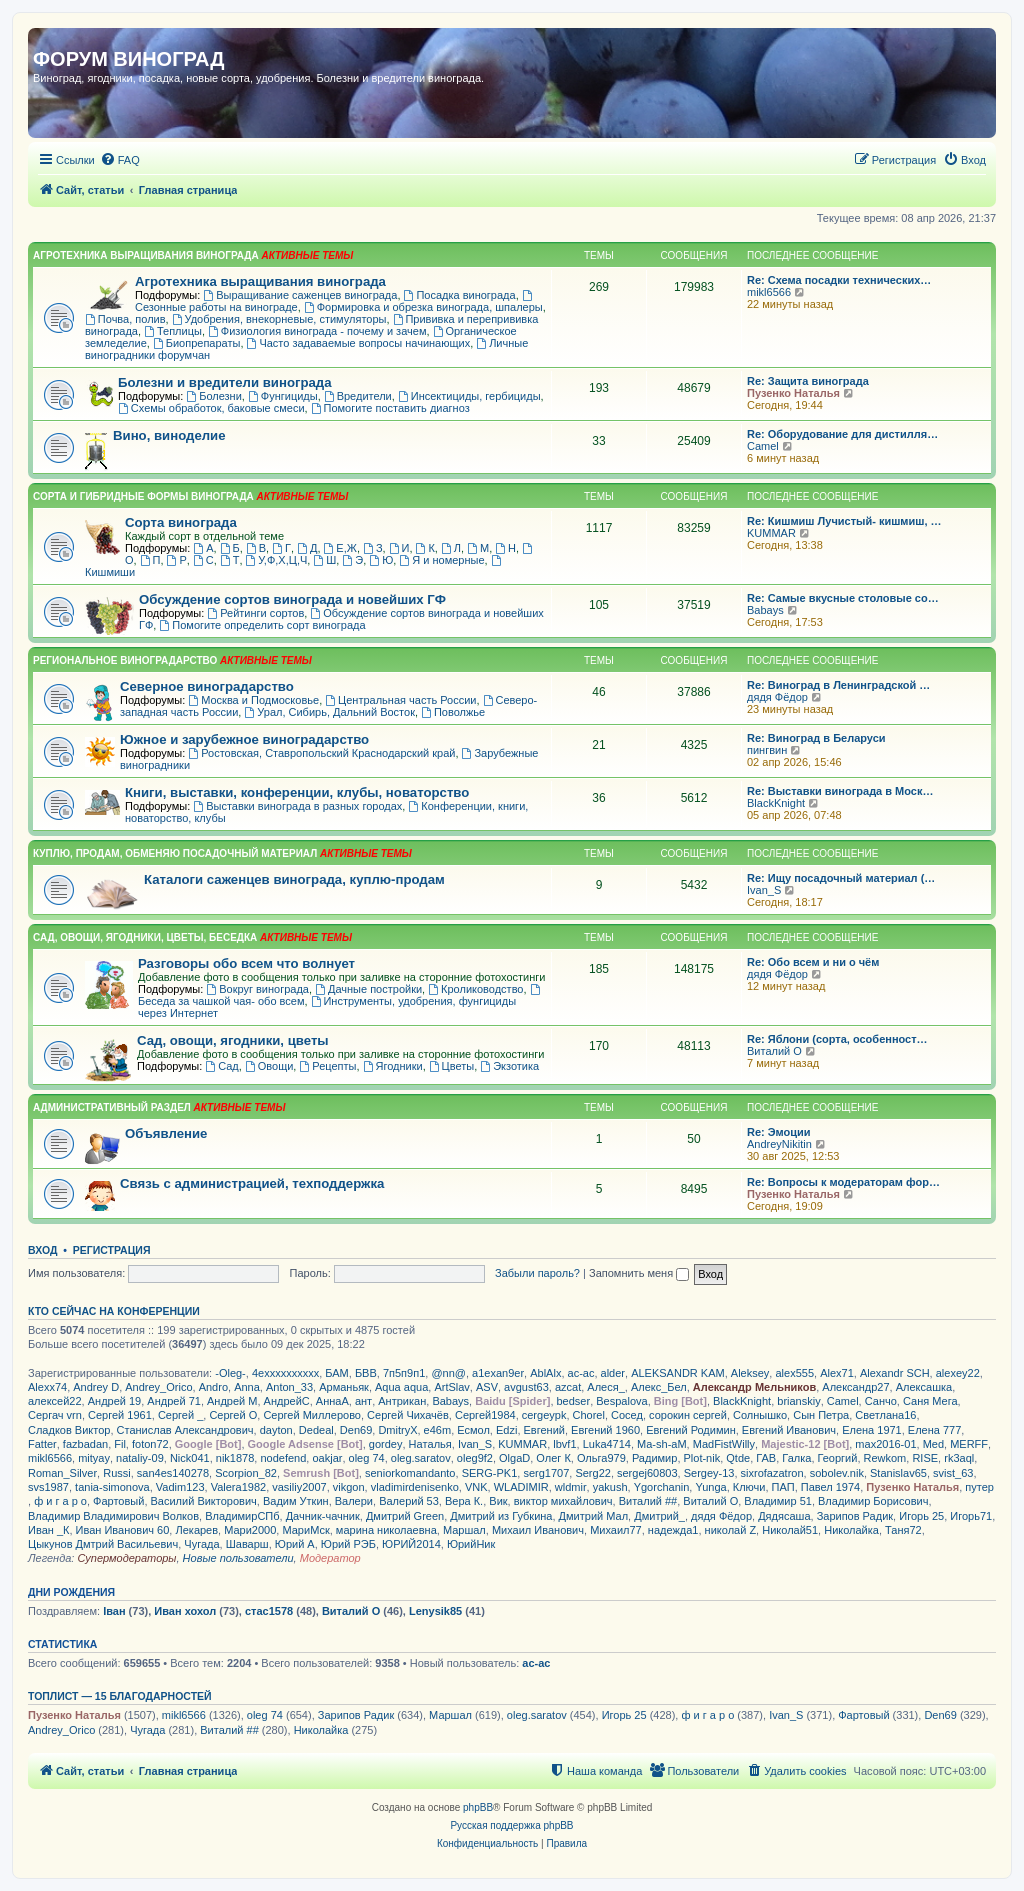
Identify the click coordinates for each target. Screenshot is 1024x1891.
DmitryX (397, 1430)
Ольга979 (601, 1458)
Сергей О (233, 1415)
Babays (765, 610)
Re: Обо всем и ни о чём (813, 962)
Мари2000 (250, 1530)
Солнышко (760, 1415)
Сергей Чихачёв (408, 1415)
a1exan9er (498, 1373)
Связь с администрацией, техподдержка (252, 1183)
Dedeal (316, 1430)
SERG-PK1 (490, 1473)
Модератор (330, 1558)
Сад (221, 1066)
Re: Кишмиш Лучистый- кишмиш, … (844, 521)
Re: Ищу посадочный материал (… (841, 878)
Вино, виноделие (169, 435)
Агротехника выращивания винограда (260, 281)
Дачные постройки (368, 989)
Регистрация (112, 1250)
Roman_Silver (62, 1473)
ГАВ (766, 1458)
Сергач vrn (55, 1415)
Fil (120, 1444)
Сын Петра (821, 1415)
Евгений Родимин (691, 1430)
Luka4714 (607, 1444)
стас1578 (269, 1611)
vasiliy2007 (299, 1487)
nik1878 (235, 1458)
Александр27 (855, 1387)
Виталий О (774, 1051)
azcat (568, 1387)
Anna (247, 1387)
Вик (498, 1501)
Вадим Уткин (296, 1501)
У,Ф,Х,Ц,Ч (277, 560)
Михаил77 (616, 1530)
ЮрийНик (471, 1544)
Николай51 (790, 1530)
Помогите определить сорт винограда (262, 625)
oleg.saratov (421, 1458)
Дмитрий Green (405, 1516)
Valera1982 (238, 1487)
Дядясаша (784, 1516)
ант (363, 1401)
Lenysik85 (435, 1611)
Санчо (881, 1401)
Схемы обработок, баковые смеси (211, 408)
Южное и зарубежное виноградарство (244, 739)
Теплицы (173, 331)
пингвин (767, 750)
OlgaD (514, 1458)
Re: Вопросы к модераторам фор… (843, 1182)
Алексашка (924, 1387)
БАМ (336, 1373)
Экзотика (509, 1066)
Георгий (838, 1458)
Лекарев (196, 1530)
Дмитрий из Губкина (501, 1516)
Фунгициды (283, 396)
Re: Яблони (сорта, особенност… (837, 1039)
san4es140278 (173, 1473)
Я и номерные (441, 560)
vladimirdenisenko (415, 1487)
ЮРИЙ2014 (411, 1544)
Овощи (269, 1066)
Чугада (201, 1544)
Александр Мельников (754, 1387)
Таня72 (903, 1530)
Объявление (166, 1133)
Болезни (214, 396)
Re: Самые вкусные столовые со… (843, 598)
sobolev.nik (837, 1473)
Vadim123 (180, 1487)
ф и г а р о (60, 1501)
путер (979, 1487)
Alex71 (837, 1373)
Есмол (473, 1430)
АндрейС (287, 1401)
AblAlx (545, 1373)
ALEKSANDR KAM (678, 1373)
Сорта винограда (181, 522)
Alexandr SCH (895, 1373)
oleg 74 (367, 1458)
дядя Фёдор (777, 697)
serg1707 (546, 1473)
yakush (610, 1487)
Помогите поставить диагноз (390, 408)
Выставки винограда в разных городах (297, 806)
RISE (925, 1458)
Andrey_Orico (158, 1387)
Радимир (654, 1458)
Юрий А (295, 1544)
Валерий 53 (409, 1501)
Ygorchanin (662, 1487)
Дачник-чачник (323, 1516)
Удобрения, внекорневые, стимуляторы (279, 319)
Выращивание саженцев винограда (300, 295)
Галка (796, 1458)
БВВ (366, 1373)
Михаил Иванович (538, 1530)
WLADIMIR (521, 1487)
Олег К (553, 1458)
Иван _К (48, 1530)
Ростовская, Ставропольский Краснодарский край (321, 753)
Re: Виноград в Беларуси (816, 738)
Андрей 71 (174, 1401)
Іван (114, 1611)
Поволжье (453, 712)
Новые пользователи (238, 1558)
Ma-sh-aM (662, 1444)
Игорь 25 (921, 1516)
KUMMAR (771, 533)
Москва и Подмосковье (253, 700)
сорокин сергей (688, 1415)
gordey (386, 1444)
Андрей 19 (115, 1401)
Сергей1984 (485, 1415)
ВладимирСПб (242, 1516)
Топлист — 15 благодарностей (120, 1696)
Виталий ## (648, 1501)
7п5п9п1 (404, 1373)
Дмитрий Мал (593, 1516)
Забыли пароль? (537, 1273)
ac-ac (581, 1373)
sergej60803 (647, 1473)
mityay (94, 1458)
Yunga (710, 1487)
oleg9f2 (475, 1458)
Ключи (749, 1487)
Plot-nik (702, 1458)
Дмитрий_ (659, 1516)
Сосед (627, 1415)
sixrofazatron (772, 1473)
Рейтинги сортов (255, 613)
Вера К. (464, 1501)
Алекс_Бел (659, 1387)
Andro (213, 1387)
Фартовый (118, 1501)
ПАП (783, 1487)
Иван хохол (185, 1611)
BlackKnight (776, 803)
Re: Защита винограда (808, 381)
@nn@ (448, 1373)
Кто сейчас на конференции (114, 1311)
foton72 (150, 1444)
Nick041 (190, 1458)
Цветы (451, 1066)
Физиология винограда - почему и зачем (317, 331)
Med (933, 1444)
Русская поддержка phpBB (511, 1825)
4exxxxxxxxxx (285, 1373)
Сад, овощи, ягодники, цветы (233, 1040)
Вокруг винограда (257, 989)
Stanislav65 (898, 1473)
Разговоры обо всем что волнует (246, 963)
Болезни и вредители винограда (225, 382)
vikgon (349, 1487)
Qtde (738, 1458)
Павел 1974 (830, 1487)
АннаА (332, 1401)
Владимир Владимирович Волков (113, 1516)
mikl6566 (769, 292)
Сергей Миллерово (312, 1415)
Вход (42, 1250)
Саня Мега (930, 1401)
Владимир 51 (778, 1501)
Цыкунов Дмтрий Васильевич (103, 1544)
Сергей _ (180, 1415)
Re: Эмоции (779, 1132)
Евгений (544, 1430)
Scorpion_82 (246, 1473)
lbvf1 (564, 1444)
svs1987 (48, 1487)
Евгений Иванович (789, 1430)
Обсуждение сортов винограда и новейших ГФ (292, 599)
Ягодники (393, 1066)
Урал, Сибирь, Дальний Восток (329, 712)
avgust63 (526, 1387)
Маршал (464, 1530)
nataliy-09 (140, 1458)
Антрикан (402, 1401)
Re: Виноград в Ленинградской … (838, 685)
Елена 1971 (872, 1430)
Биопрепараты (197, 343)
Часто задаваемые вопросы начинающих (359, 343)
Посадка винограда (460, 295)
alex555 (794, 1373)
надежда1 (673, 1530)
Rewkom (885, 1458)
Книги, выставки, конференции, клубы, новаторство (297, 792)
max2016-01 (885, 1444)
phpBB (478, 1807)
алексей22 (55, 1401)
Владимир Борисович (873, 1501)
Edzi (506, 1430)
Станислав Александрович (185, 1430)
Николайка (851, 1530)
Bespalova (621, 1401)
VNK (476, 1487)
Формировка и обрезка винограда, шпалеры (423, 307)
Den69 (356, 1430)
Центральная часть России (400, 700)
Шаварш (247, 1544)
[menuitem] (120, 160)
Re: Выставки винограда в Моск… (840, 791)
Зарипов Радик (855, 1516)
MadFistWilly (724, 1444)
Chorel (589, 1415)
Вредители (358, 396)
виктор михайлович (563, 1501)
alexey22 (958, 1373)
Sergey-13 (709, 1473)
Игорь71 (971, 1516)
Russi (117, 1473)
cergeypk (544, 1415)
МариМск (305, 1530)
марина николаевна (386, 1530)
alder (613, 1373)
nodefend (283, 1458)
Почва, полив (125, 319)
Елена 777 (934, 1430)
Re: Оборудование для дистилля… (842, 434)
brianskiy (798, 1401)
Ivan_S (764, 890)
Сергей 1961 (120, 1415)
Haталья (430, 1444)
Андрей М (232, 1401)
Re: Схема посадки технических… (839, 280)
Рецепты (327, 1066)
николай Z (731, 1530)
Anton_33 (289, 1387)
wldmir (571, 1487)
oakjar (327, 1458)
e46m (438, 1430)
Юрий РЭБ (348, 1544)
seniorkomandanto (410, 1473)
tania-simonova (112, 1487)
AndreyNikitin (779, 1144)
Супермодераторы (126, 1558)
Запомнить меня (639, 1273)
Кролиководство (475, 989)
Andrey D (96, 1387)
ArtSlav (451, 1387)
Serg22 (592, 1473)
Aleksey (750, 1373)
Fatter (42, 1444)
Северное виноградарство (207, 686)
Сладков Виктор (69, 1430)
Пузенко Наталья (793, 393)
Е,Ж (340, 548)
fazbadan (85, 1444)
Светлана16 (885, 1415)
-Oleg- (230, 1373)
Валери (354, 1501)
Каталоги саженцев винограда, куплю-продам (294, 879)
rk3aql (959, 1458)
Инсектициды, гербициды (469, 396)
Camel (763, 446)
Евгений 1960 (605, 1430)
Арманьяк (344, 1387)
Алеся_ (605, 1387)
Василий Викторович (204, 1501)
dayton (276, 1430)
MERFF (969, 1444)
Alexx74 (47, 1387)
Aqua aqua (401, 1387)
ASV (487, 1387)
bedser (574, 1401)
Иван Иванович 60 (123, 1530)
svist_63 (953, 1473)
